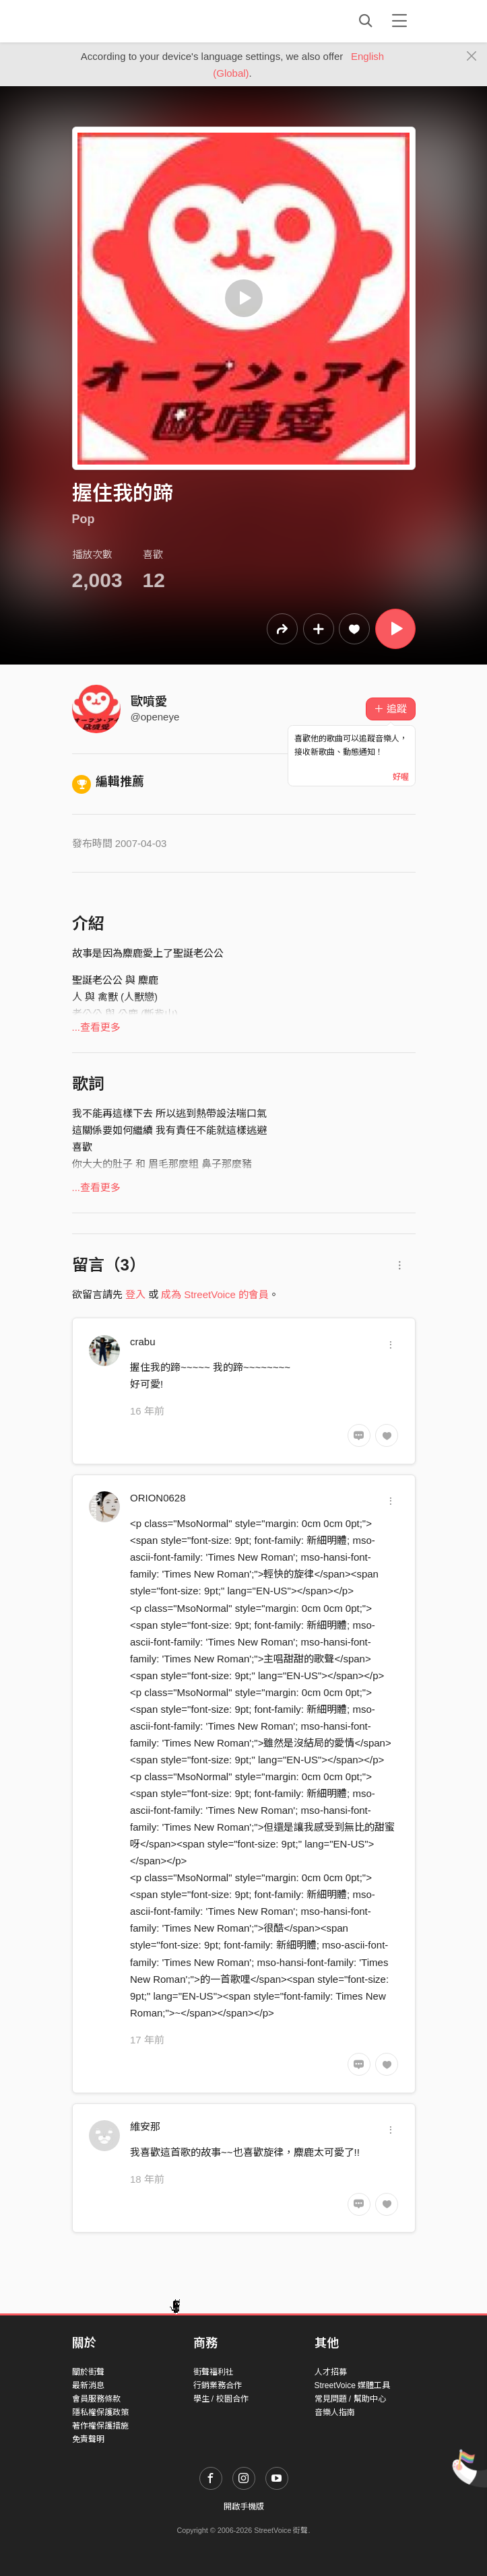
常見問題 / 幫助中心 (350, 2399)
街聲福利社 (213, 2372)
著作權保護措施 (100, 2426)
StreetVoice (127, 21)
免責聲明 (88, 2439)
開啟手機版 (244, 2506)
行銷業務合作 (217, 2385)
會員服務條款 (96, 2399)
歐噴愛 (149, 701)
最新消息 (88, 2385)
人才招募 (331, 2372)
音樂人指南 (335, 2412)
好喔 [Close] (401, 777)
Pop (83, 519)
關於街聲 (88, 2372)
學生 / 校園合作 (221, 2399)
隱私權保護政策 (100, 2412)
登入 (135, 1294)
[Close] (472, 56)
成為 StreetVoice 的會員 (215, 1294)
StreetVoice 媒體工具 (353, 2385)
